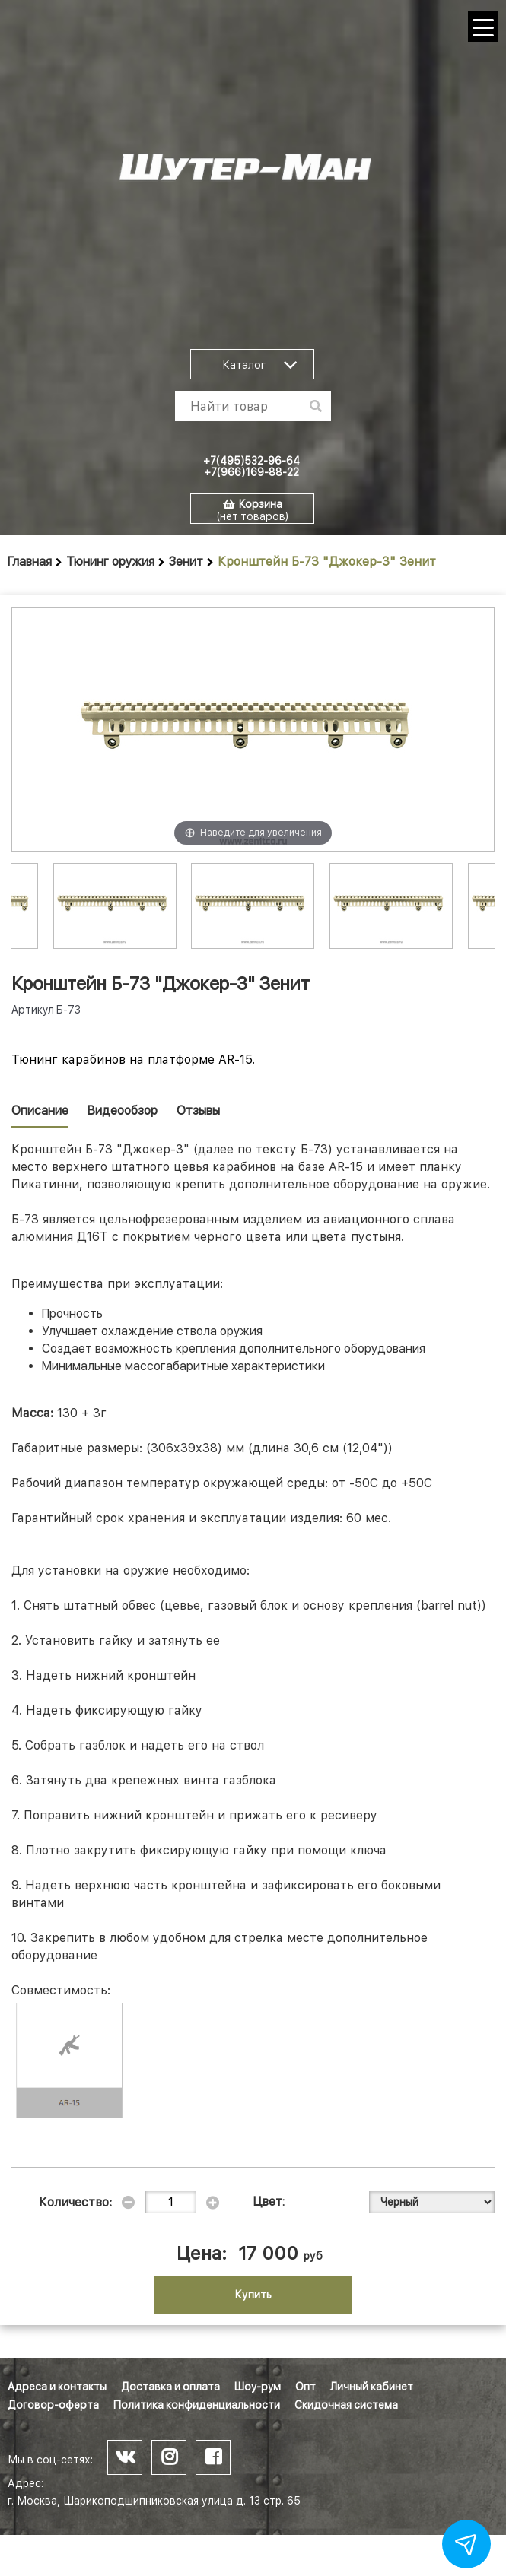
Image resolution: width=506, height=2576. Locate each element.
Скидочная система (346, 2405)
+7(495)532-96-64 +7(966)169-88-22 (251, 466)
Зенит (186, 561)
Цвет (267, 2201)
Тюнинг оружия (110, 561)
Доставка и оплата (170, 2387)
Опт (305, 2387)
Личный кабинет (371, 2387)
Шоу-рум (257, 2387)
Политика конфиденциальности (196, 2405)
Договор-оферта (53, 2405)
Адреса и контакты (57, 2387)
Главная (30, 561)
